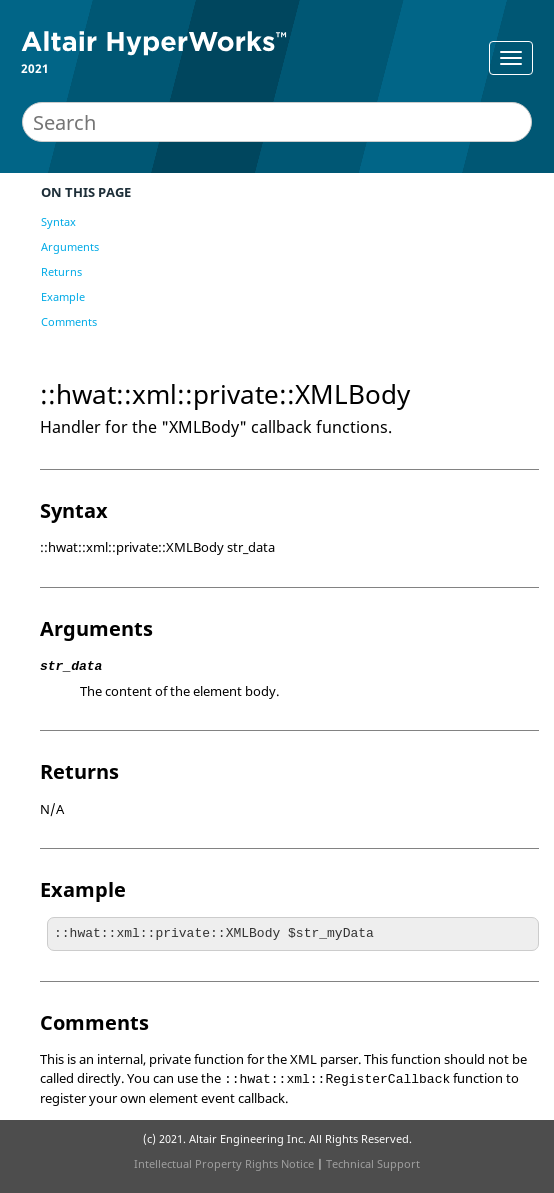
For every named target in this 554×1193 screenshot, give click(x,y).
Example (63, 296)
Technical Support (373, 1163)
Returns (61, 271)
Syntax (58, 221)
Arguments (70, 246)
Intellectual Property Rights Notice (224, 1163)
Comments (69, 321)
